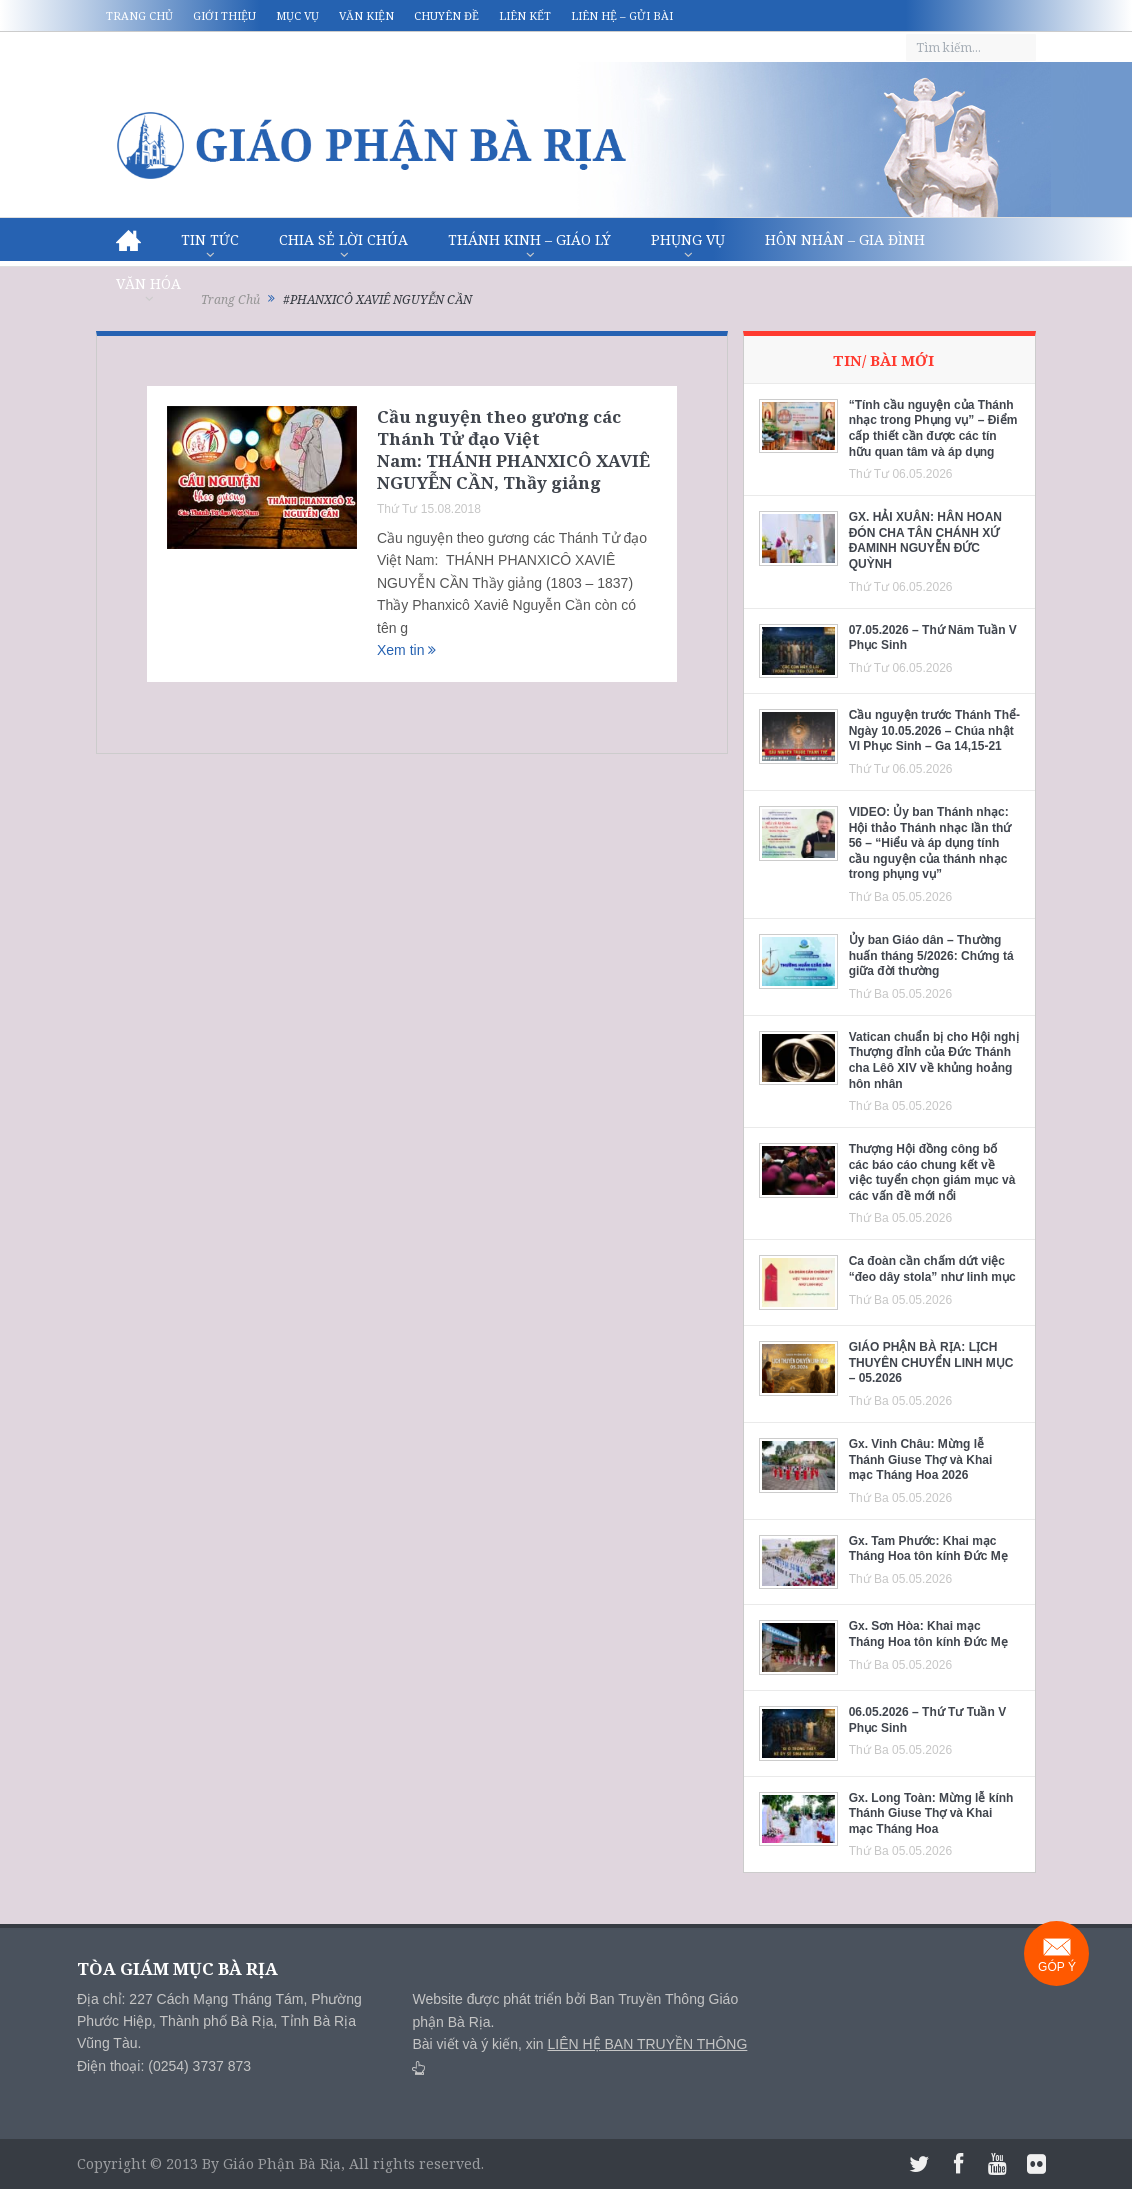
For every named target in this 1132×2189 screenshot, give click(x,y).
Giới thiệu (224, 15)
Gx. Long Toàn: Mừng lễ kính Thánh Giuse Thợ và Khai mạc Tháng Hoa (931, 1813)
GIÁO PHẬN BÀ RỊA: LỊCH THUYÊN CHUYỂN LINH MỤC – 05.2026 (931, 1362)
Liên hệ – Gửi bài (622, 15)
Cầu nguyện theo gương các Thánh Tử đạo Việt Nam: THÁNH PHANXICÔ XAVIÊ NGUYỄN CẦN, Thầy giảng (513, 449)
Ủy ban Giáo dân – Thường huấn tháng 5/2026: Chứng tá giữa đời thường (931, 955)
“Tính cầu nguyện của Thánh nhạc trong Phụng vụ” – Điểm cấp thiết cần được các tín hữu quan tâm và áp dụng (933, 428)
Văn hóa (148, 283)
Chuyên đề (446, 15)
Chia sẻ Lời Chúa (343, 239)
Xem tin (406, 650)
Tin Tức (210, 239)
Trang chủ (139, 15)
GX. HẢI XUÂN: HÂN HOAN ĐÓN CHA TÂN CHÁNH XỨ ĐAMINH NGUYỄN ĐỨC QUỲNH (925, 540)
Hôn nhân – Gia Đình (845, 239)
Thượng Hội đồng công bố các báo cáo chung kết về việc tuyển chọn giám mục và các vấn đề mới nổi (932, 1172)
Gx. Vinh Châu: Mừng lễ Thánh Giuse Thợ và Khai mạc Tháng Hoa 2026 (921, 1459)
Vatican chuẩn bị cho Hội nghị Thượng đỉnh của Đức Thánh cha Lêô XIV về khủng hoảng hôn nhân (934, 1060)
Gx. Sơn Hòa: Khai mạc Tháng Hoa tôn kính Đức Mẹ (928, 1634)
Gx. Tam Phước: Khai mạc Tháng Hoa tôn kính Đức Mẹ (928, 1549)
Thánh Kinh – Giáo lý (529, 239)
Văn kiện (366, 15)
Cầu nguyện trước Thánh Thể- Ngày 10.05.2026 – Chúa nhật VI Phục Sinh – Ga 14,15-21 (934, 730)
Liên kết (525, 15)
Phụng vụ (688, 239)
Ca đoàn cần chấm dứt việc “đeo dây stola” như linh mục (932, 1269)
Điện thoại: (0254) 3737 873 (164, 2066)
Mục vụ (297, 15)
